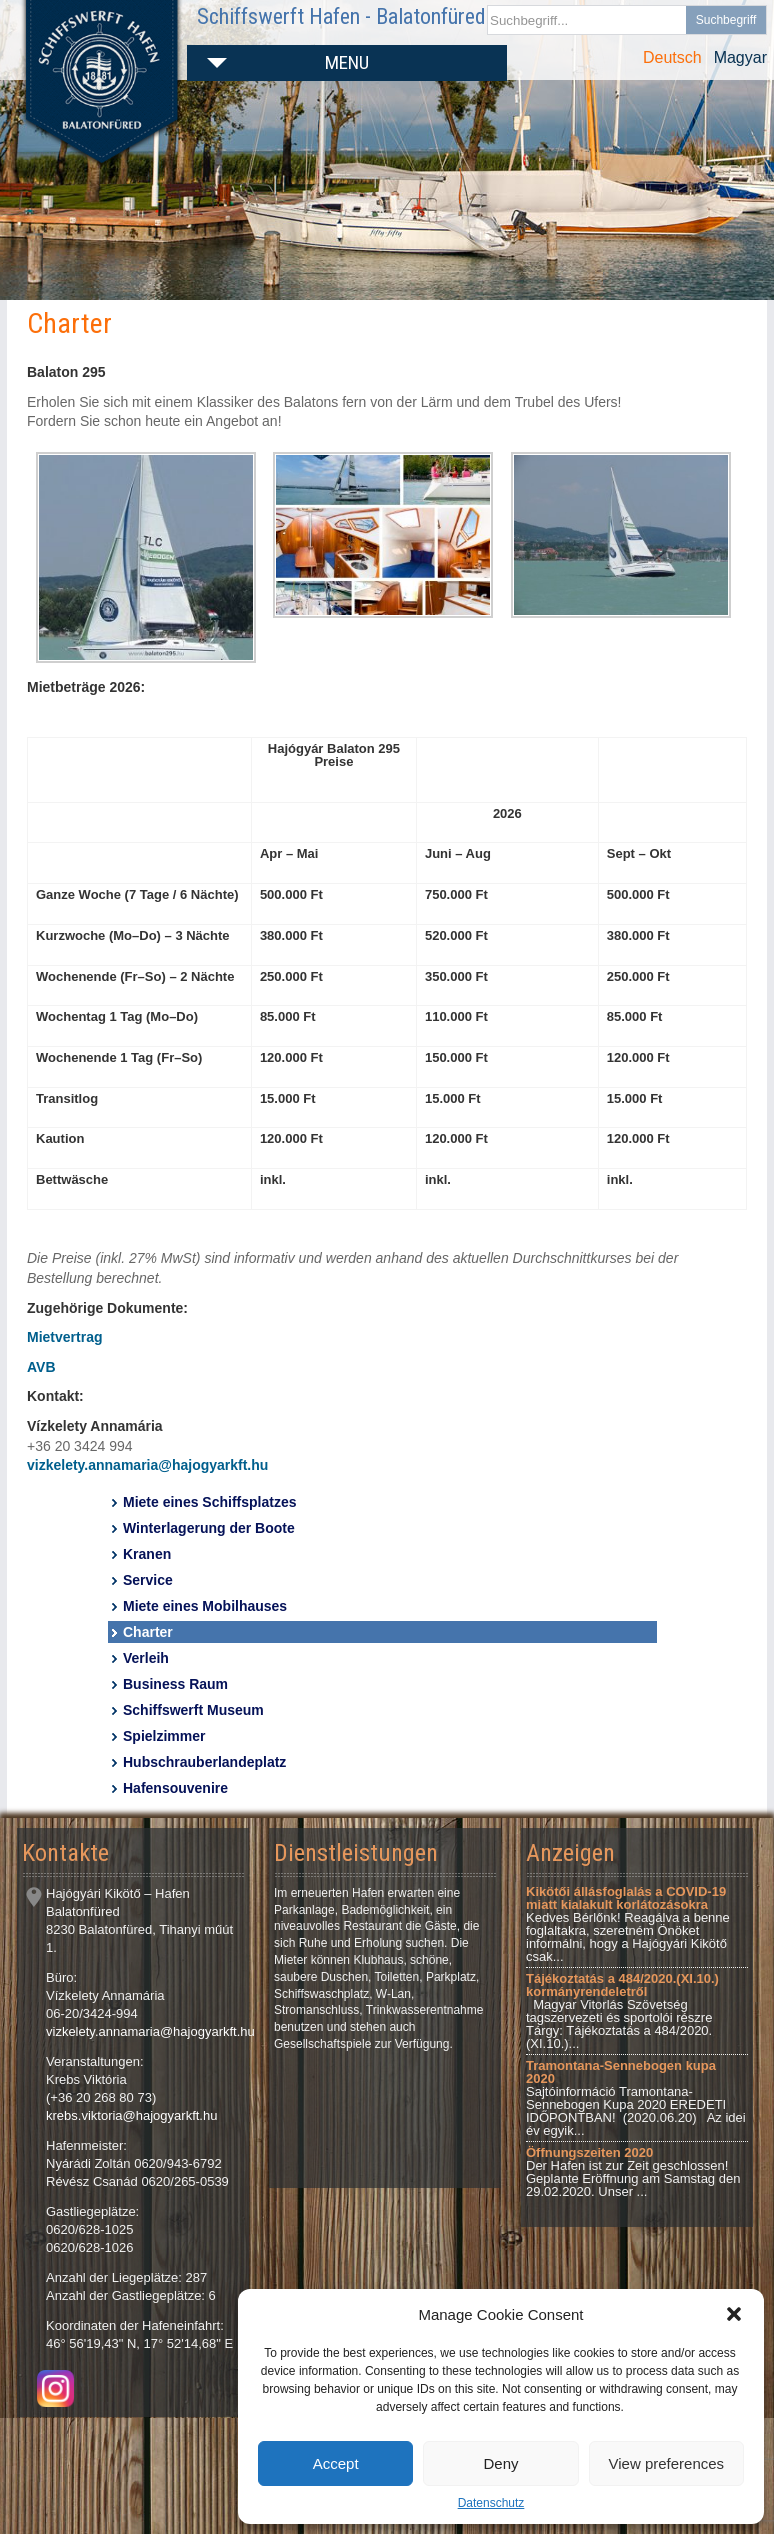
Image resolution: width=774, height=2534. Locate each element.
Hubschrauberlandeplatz (204, 1762)
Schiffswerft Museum (193, 1710)
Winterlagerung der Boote (209, 1528)
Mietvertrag (64, 1337)
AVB (41, 1367)
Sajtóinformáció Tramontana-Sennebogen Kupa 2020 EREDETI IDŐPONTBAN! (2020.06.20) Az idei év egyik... (636, 2098)
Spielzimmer (164, 1736)
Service (148, 1580)
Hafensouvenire (175, 1788)
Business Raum (175, 1684)
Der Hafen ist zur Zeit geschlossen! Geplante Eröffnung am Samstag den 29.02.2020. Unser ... (633, 2172)
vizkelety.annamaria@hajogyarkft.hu (147, 1465)
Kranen (147, 1554)
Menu (347, 62)
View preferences (667, 2463)
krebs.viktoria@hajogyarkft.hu (131, 2115)
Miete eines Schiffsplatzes (210, 1502)
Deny (500, 2463)
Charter (148, 1632)
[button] (734, 2314)
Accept (336, 2463)
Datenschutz (491, 2503)
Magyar (740, 57)
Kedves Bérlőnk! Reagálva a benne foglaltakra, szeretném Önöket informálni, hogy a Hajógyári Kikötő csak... (628, 1924)
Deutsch (672, 57)
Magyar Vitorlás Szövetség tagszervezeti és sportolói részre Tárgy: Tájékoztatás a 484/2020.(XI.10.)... (622, 2011)
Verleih (146, 1658)
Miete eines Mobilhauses (205, 1606)
